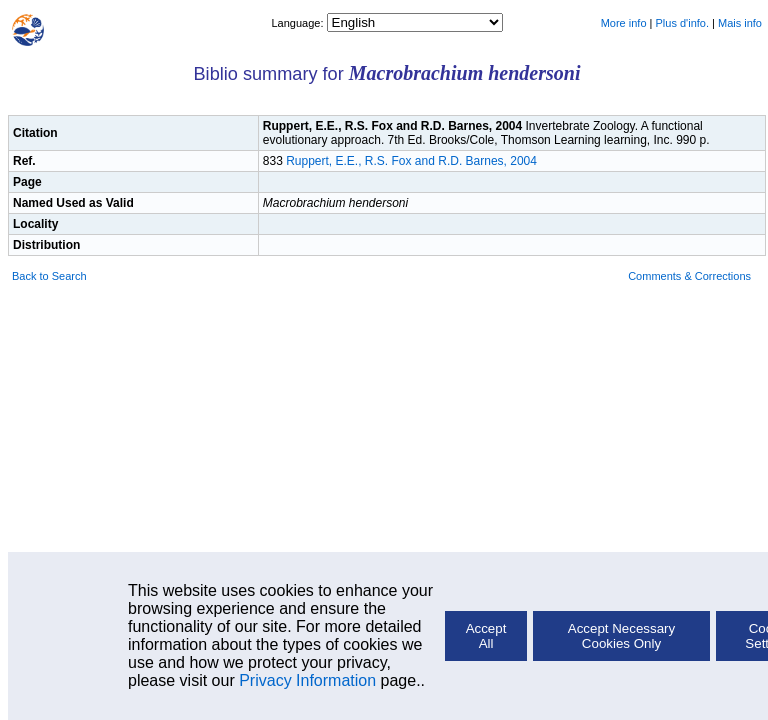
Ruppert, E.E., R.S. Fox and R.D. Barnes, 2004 (411, 161)
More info (624, 23)
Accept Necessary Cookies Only (621, 636)
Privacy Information (307, 680)
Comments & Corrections (689, 276)
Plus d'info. (682, 23)
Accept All (486, 636)
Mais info (740, 23)
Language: (298, 23)
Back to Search (49, 276)
